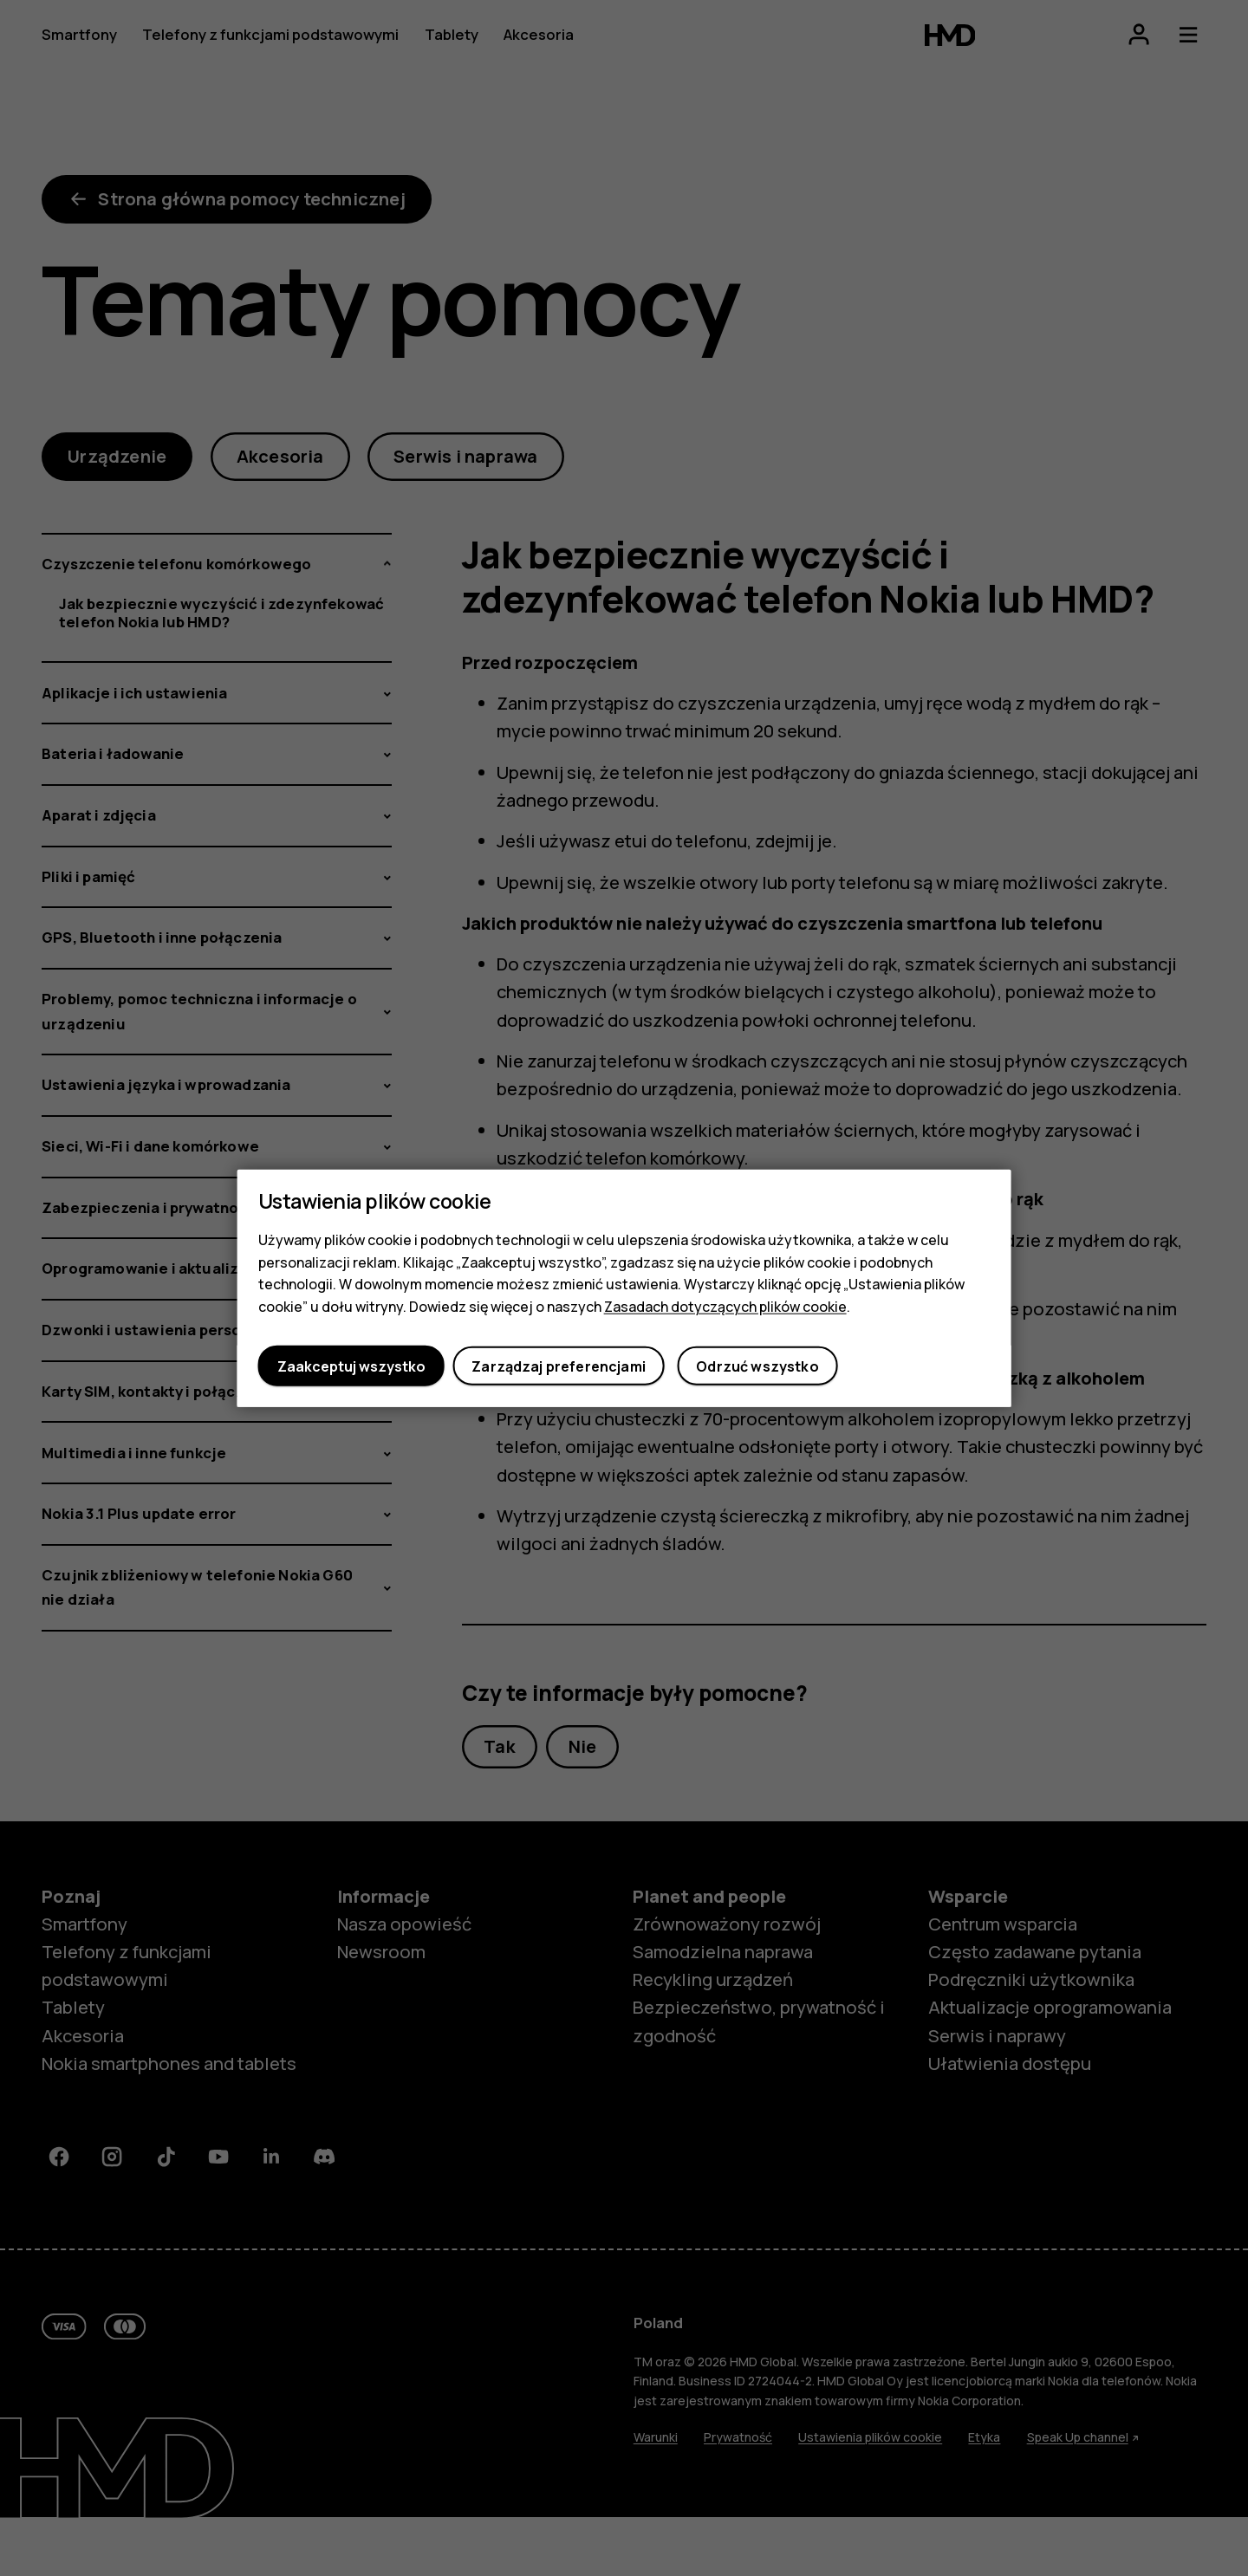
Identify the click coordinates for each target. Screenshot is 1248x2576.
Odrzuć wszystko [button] (757, 1365)
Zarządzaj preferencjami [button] (558, 1365)
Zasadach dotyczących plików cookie (725, 1305)
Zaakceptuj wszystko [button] (351, 1365)
